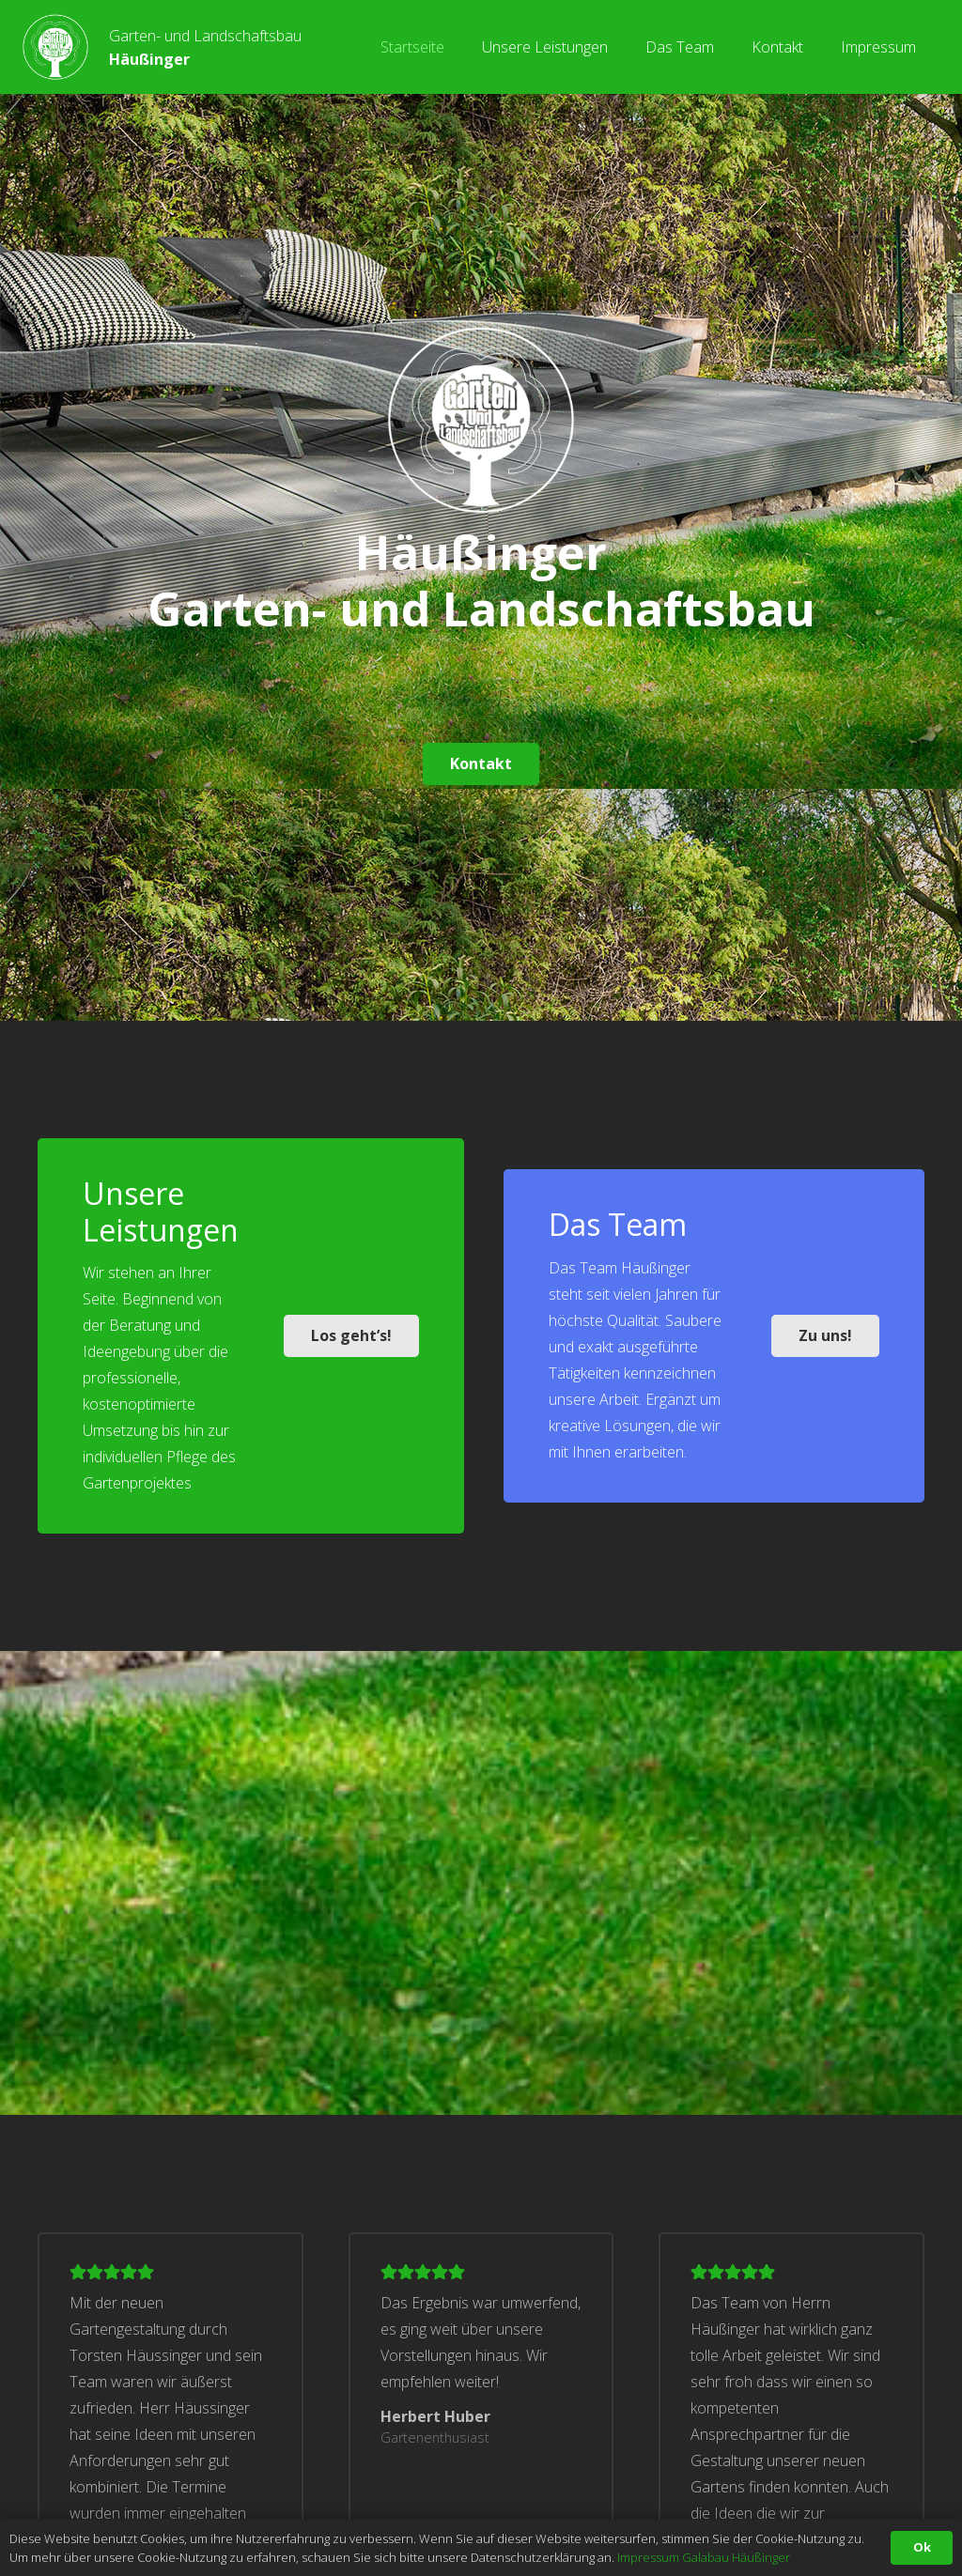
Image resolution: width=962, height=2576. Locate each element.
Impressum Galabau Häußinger (703, 2557)
